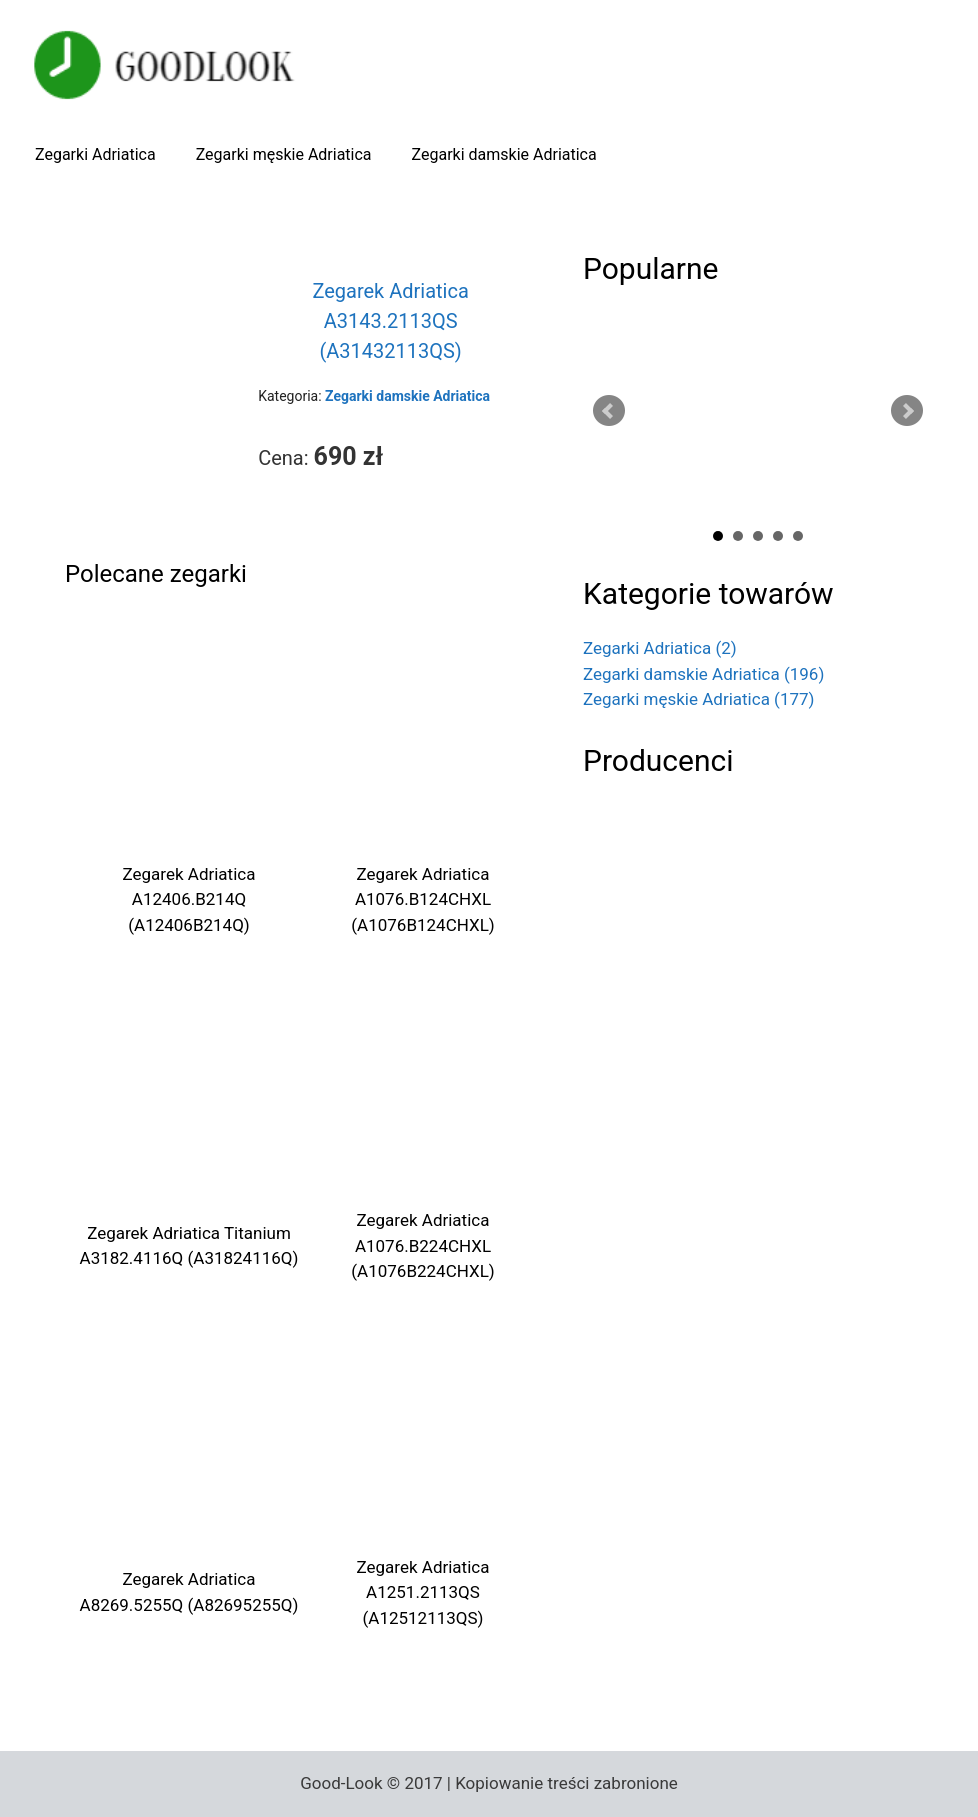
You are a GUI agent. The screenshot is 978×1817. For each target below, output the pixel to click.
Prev (609, 411)
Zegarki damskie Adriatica (504, 154)
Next (907, 411)
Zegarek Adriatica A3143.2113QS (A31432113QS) (390, 321)
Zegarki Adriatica (95, 154)
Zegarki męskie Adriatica (284, 154)
